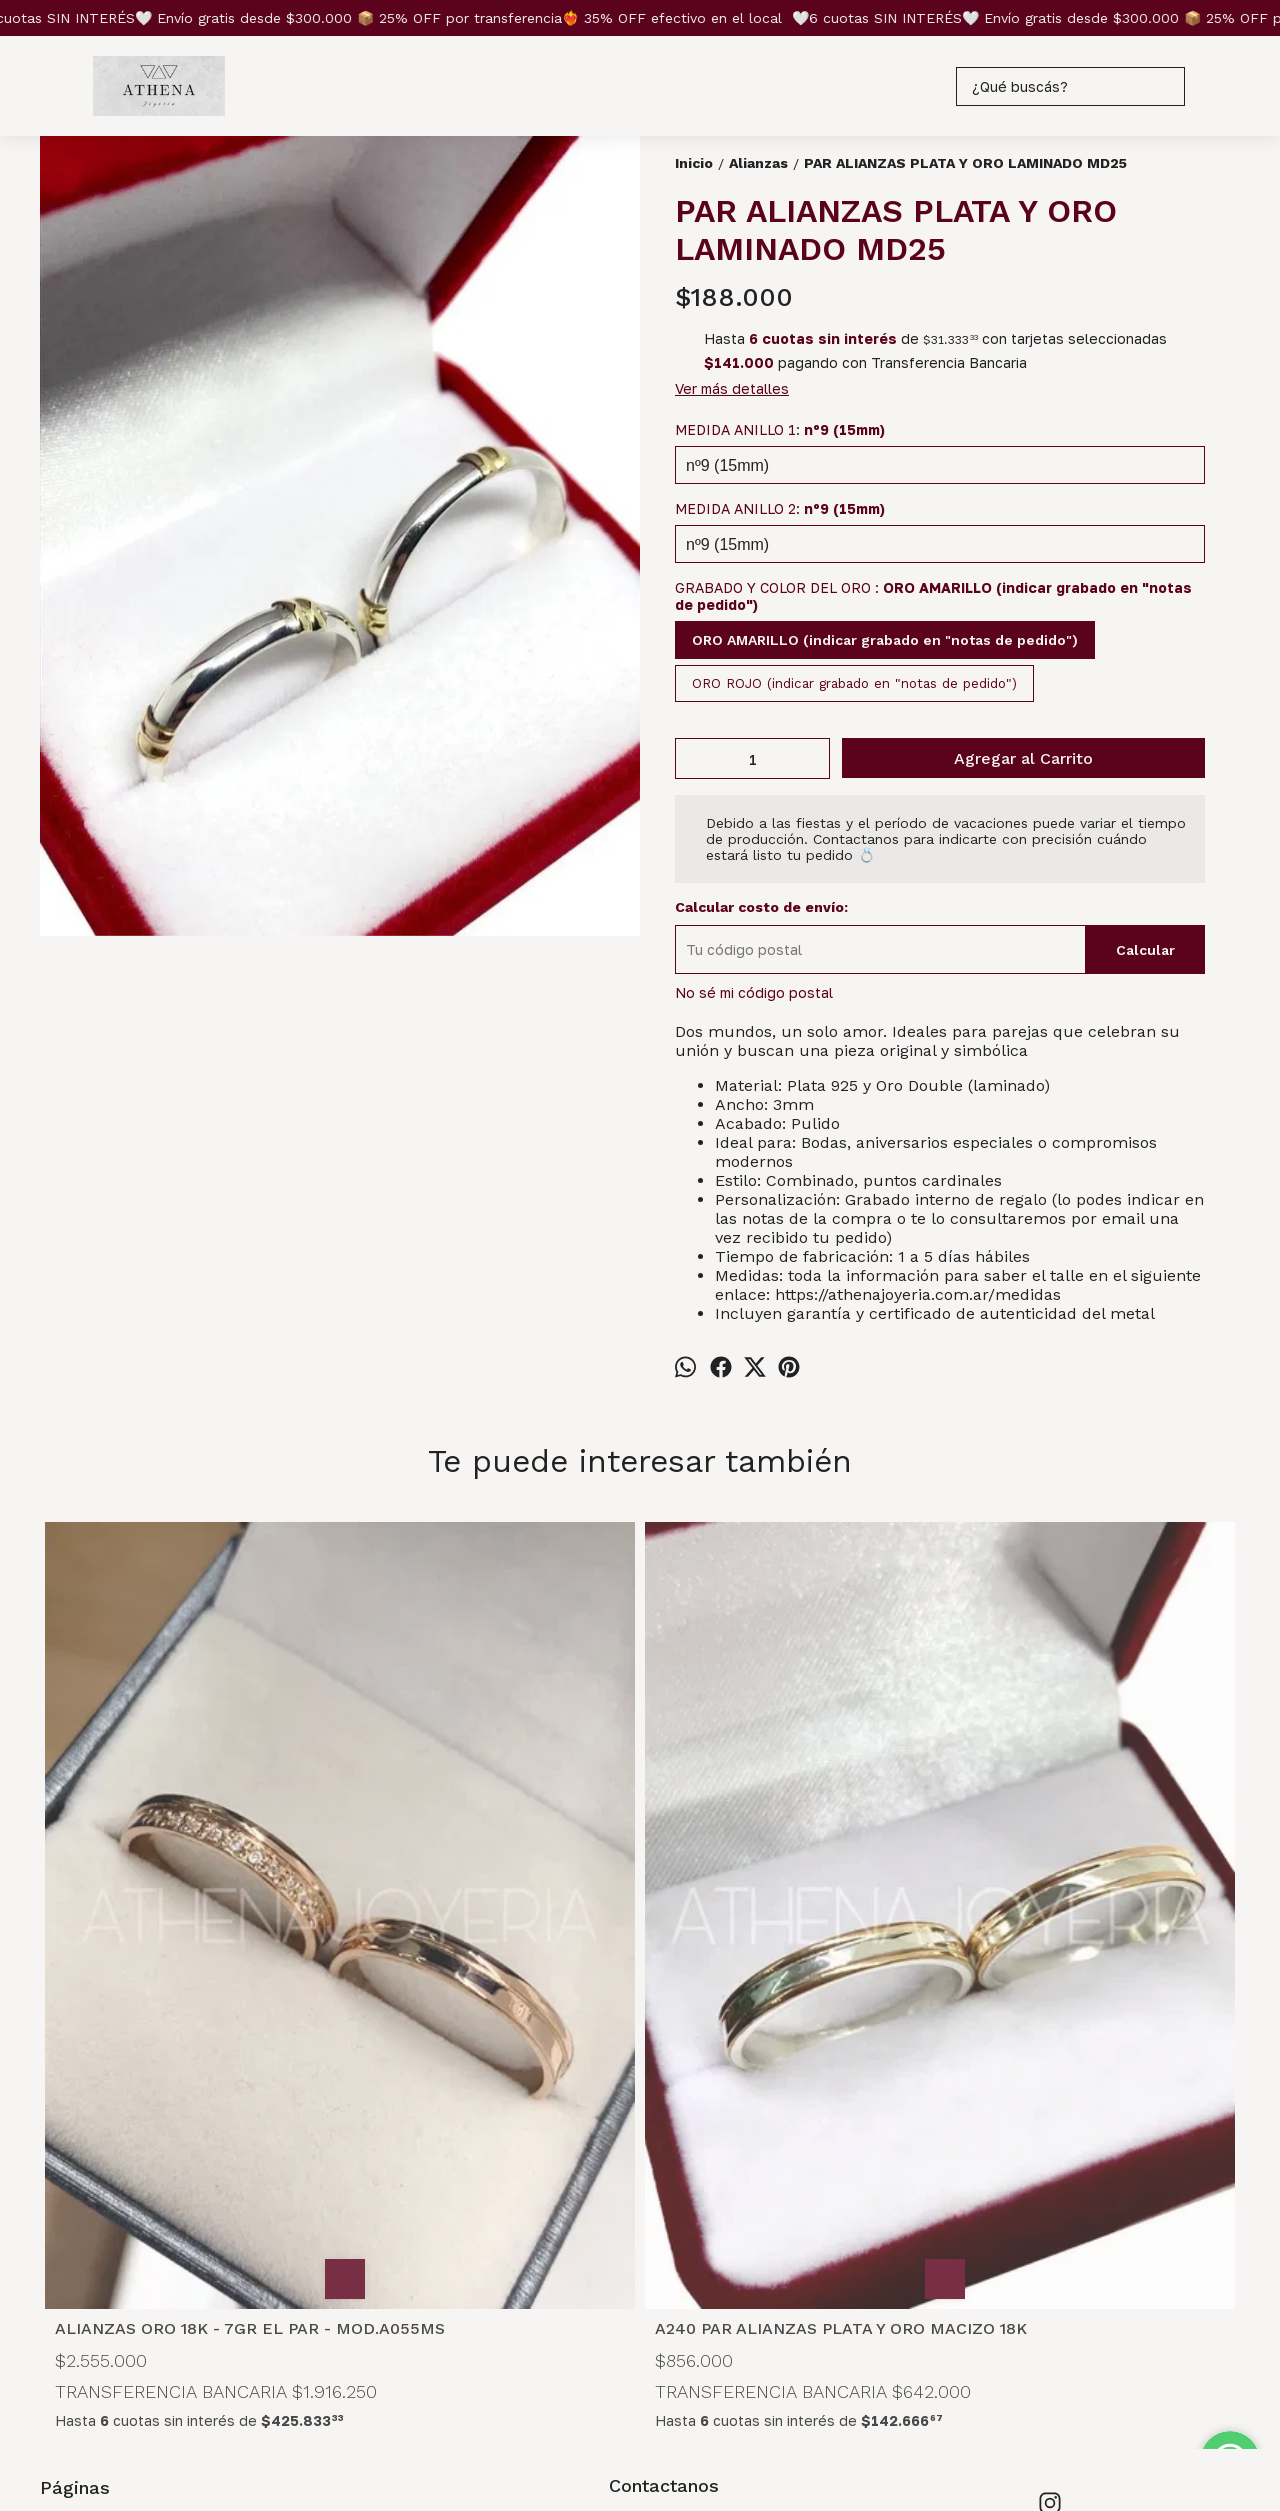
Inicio (58, 2177)
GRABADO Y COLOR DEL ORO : (933, 596)
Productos (76, 2199)
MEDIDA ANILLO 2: (780, 508)
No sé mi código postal (754, 992)
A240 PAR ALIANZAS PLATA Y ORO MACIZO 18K (490, 1938)
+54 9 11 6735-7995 (692, 2234)
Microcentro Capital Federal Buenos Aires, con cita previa (717, 2191)
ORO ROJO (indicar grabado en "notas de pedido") (854, 683)
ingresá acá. (660, 2430)
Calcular (1145, 950)
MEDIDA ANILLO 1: (780, 429)
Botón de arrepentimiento (762, 2430)
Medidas (69, 2221)
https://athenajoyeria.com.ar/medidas (918, 1294)
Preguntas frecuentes (115, 2243)
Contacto (71, 2265)
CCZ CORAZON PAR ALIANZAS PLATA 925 (774, 1938)
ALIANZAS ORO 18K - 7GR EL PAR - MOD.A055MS (187, 1938)
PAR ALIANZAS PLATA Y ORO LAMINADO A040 (1067, 1938)
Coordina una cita (98, 2287)
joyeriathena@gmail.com (706, 2270)
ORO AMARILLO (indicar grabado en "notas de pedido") (885, 640)
